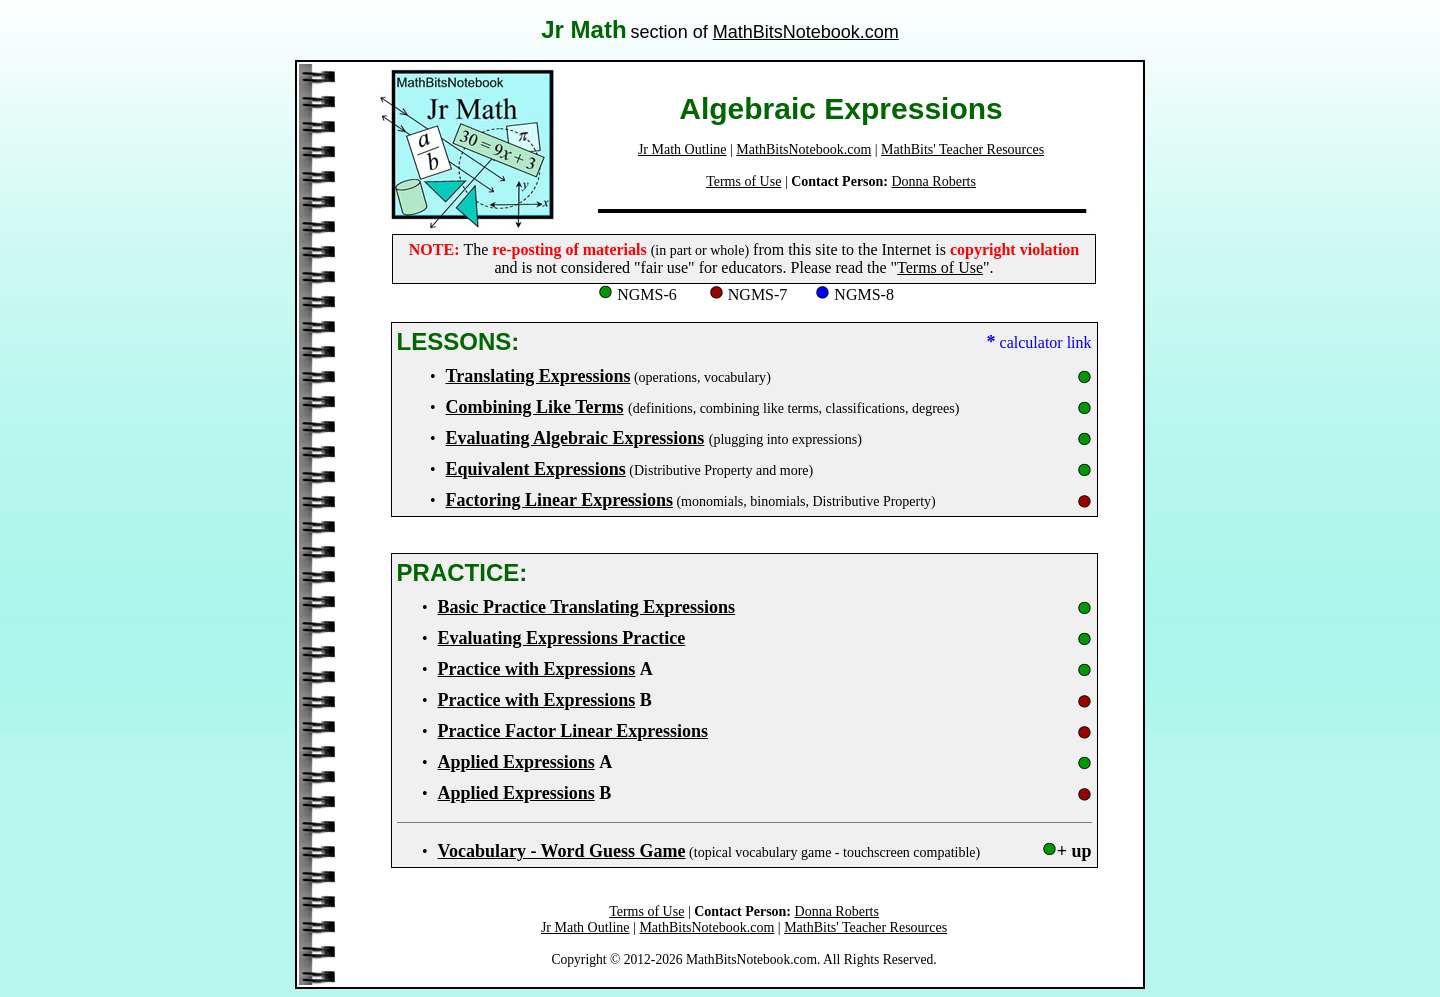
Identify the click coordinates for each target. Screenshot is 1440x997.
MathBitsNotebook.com (806, 32)
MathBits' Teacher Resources (962, 149)
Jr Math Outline (682, 149)
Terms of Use (743, 181)
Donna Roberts (934, 181)
